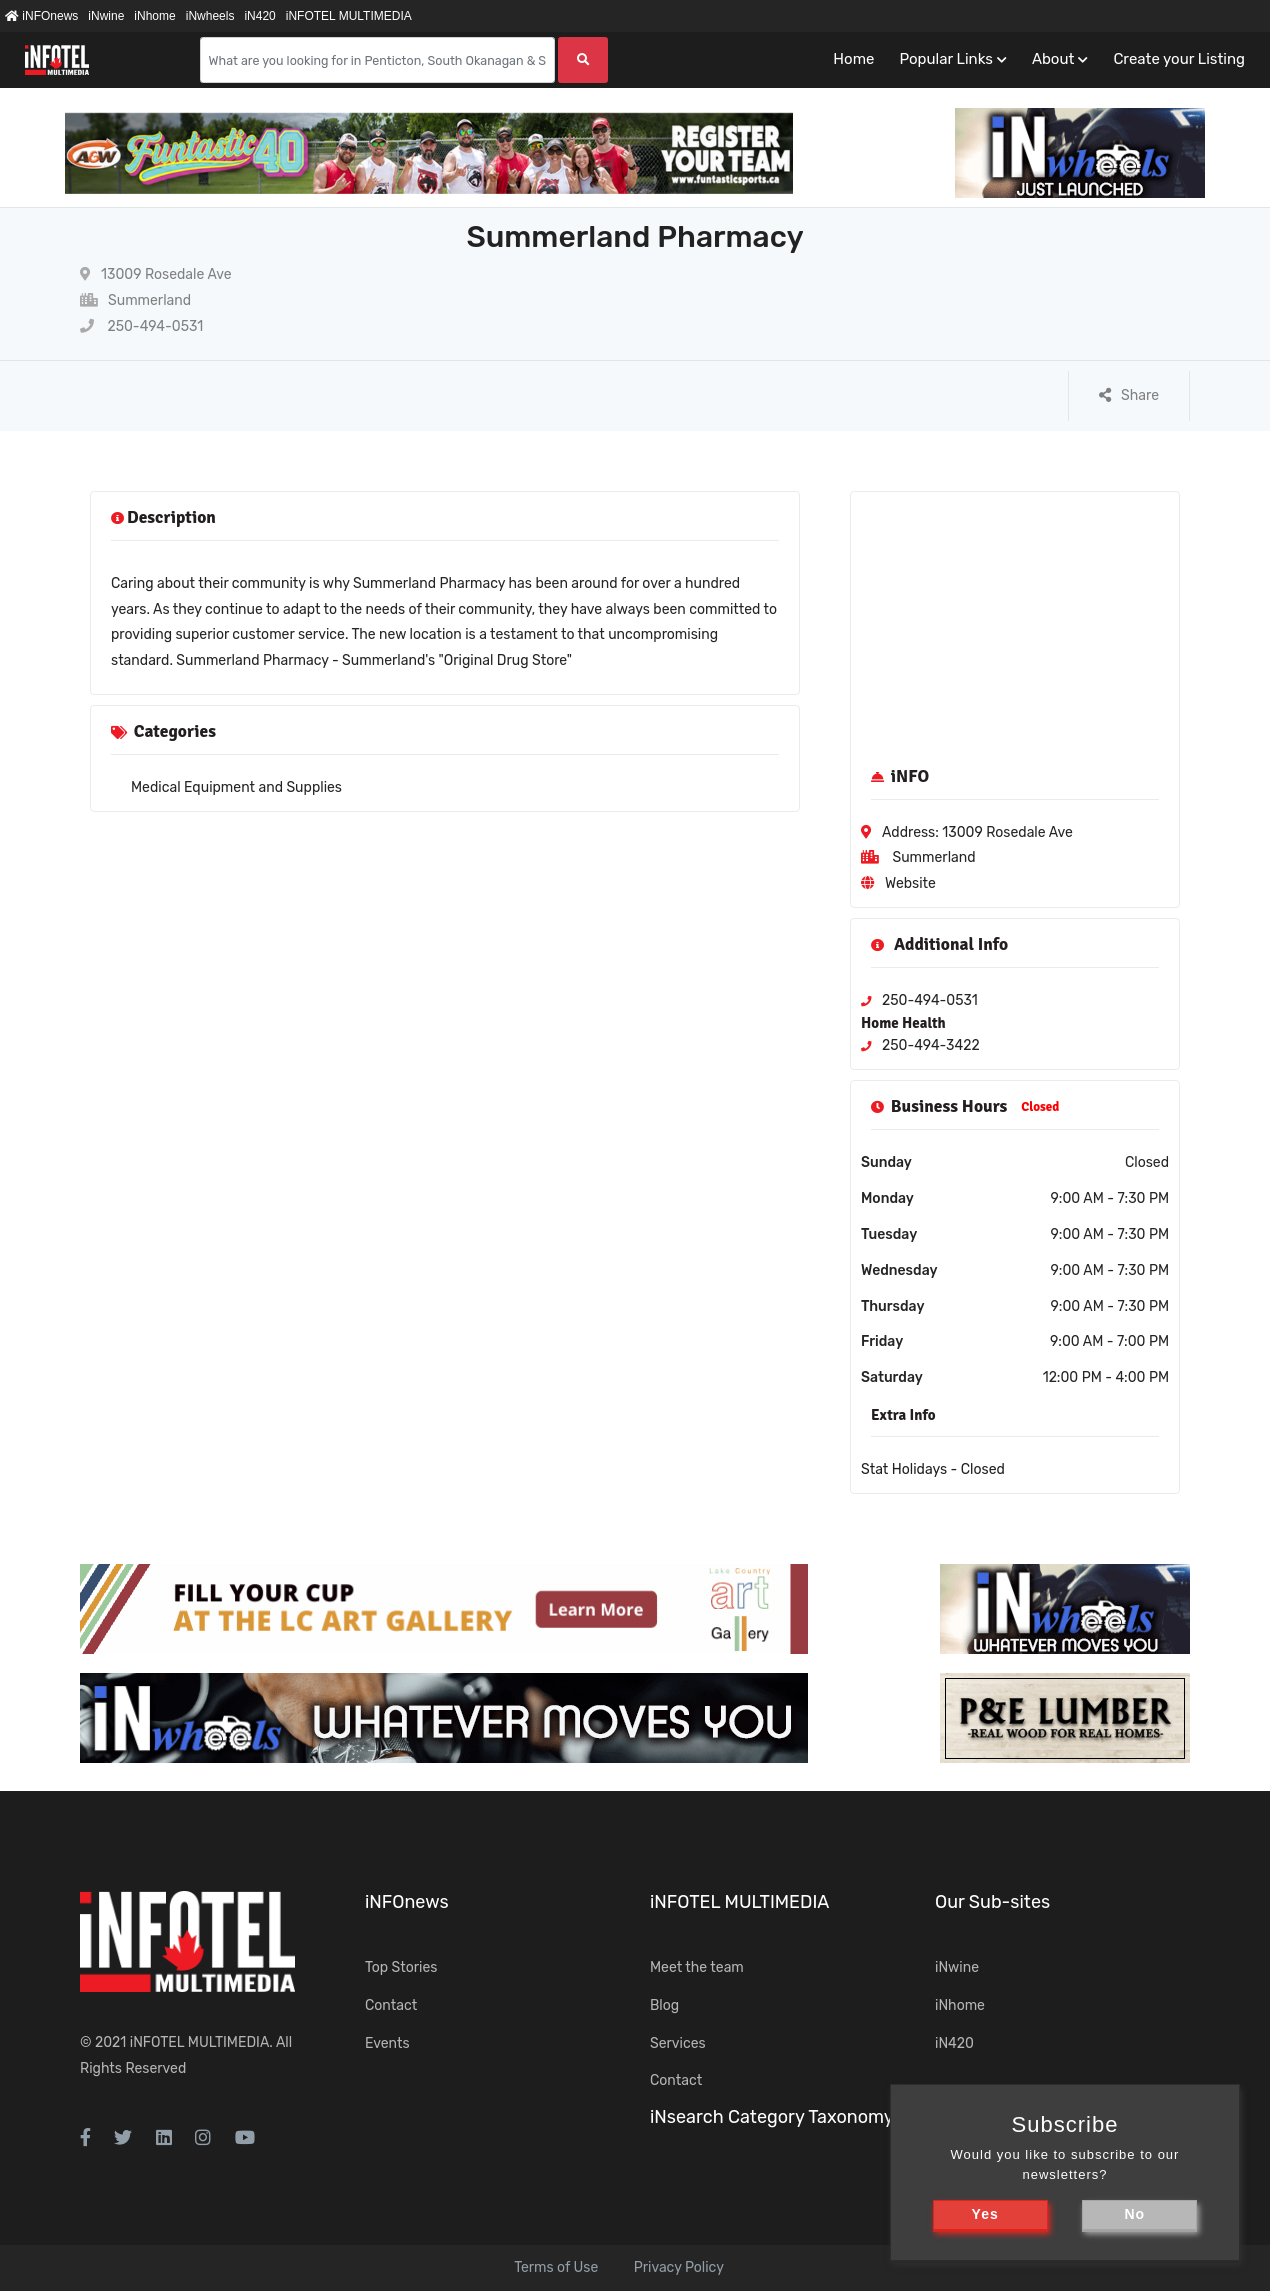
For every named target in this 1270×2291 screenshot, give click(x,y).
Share (1129, 395)
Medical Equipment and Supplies (236, 787)
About (1053, 59)
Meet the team (697, 1967)
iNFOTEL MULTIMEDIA (349, 16)
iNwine (106, 16)
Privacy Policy (679, 2267)
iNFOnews (41, 16)
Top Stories (401, 1967)
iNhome (154, 16)
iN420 (259, 16)
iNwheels (210, 16)
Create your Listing (1179, 59)
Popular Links (945, 59)
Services (678, 2043)
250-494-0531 (141, 326)
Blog (664, 2005)
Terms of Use (556, 2267)
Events (387, 2043)
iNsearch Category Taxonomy (772, 2117)
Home (853, 59)
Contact (391, 2005)
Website (910, 883)
